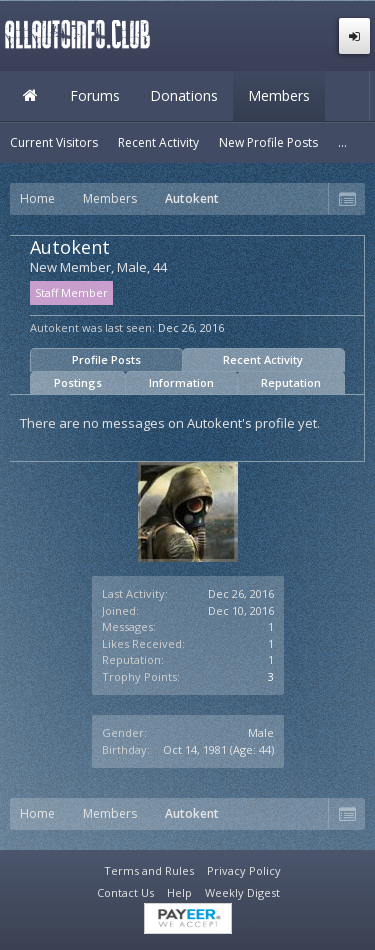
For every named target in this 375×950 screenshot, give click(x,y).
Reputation (291, 382)
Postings (78, 382)
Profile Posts (106, 359)
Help (179, 892)
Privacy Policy (244, 870)
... (342, 142)
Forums (95, 95)
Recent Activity (263, 359)
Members (279, 95)
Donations (184, 95)
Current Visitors (54, 142)
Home (30, 96)
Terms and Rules (149, 870)
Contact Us (125, 892)
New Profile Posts (268, 142)
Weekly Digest (242, 892)
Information (181, 382)
